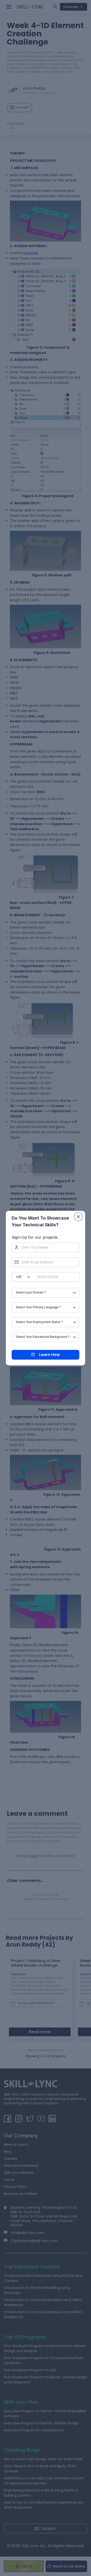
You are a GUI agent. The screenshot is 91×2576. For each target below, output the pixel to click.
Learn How (45, 1354)
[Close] (78, 1217)
